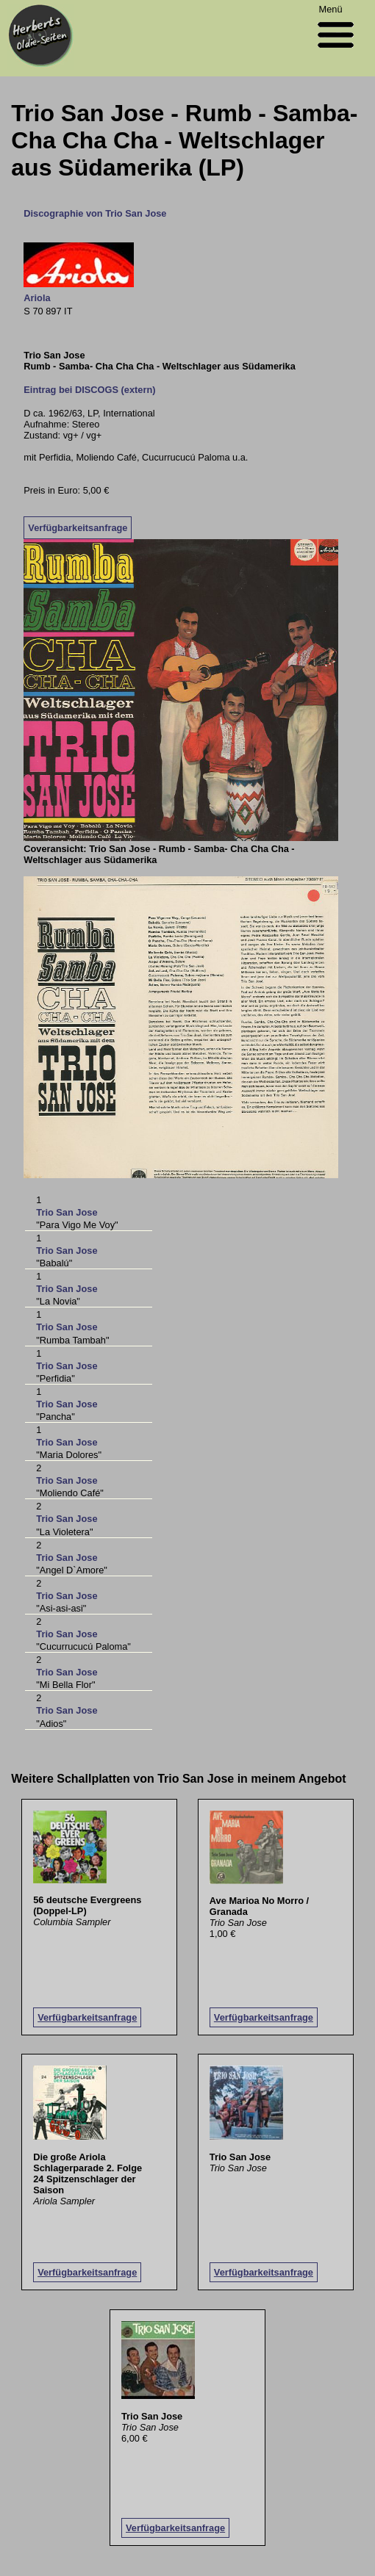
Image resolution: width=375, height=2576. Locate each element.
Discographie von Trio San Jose (95, 213)
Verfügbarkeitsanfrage (77, 527)
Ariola (37, 297)
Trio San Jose (66, 1212)
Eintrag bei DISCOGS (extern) (89, 389)
